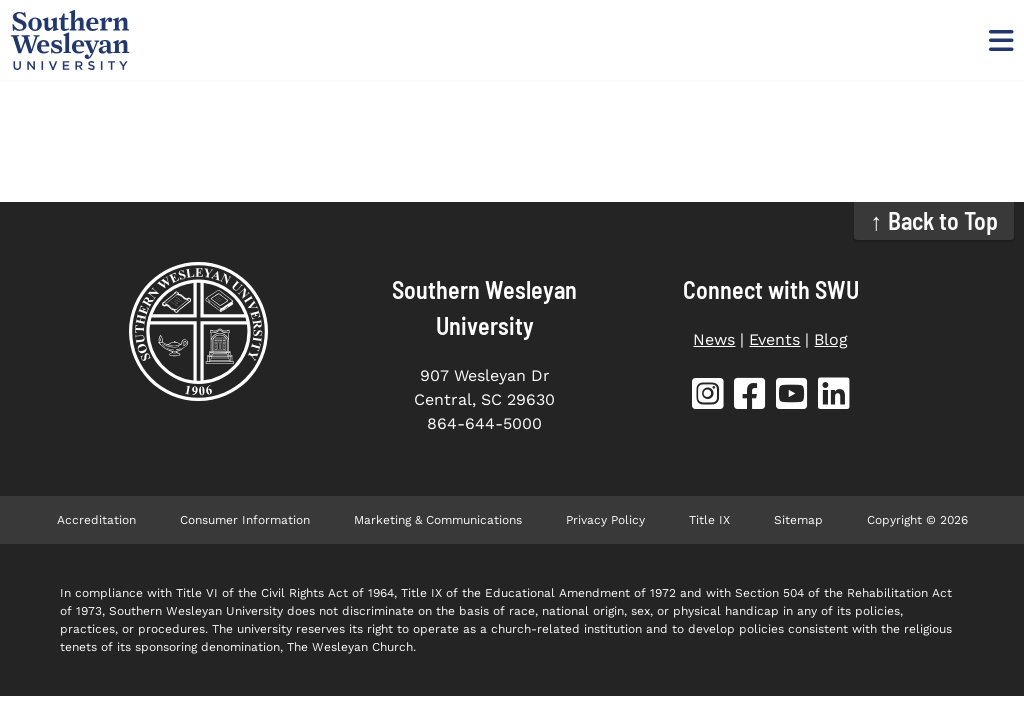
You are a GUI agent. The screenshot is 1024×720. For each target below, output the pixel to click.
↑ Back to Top (934, 220)
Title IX (709, 520)
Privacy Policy (605, 520)
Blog (831, 339)
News (714, 339)
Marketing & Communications (438, 520)
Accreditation (96, 520)
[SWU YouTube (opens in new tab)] (792, 397)
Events (774, 339)
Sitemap (798, 520)
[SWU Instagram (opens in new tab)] (708, 397)
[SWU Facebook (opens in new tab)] (750, 397)
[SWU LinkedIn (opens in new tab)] (834, 397)
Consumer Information (245, 520)
